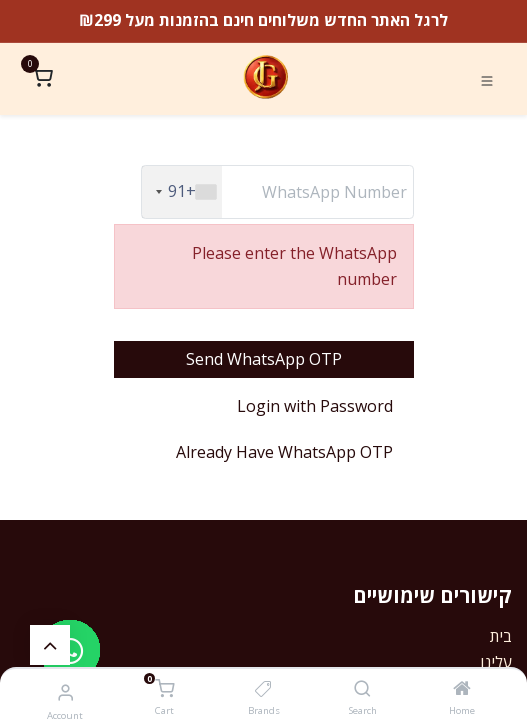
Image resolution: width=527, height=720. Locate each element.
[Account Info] (65, 691)
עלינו (496, 662)
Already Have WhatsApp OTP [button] (284, 452)
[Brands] (263, 689)
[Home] (462, 689)
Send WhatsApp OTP (264, 359)
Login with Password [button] (315, 406)
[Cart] (164, 690)
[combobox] (182, 192)
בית (501, 636)
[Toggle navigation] (487, 79)
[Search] (362, 689)
